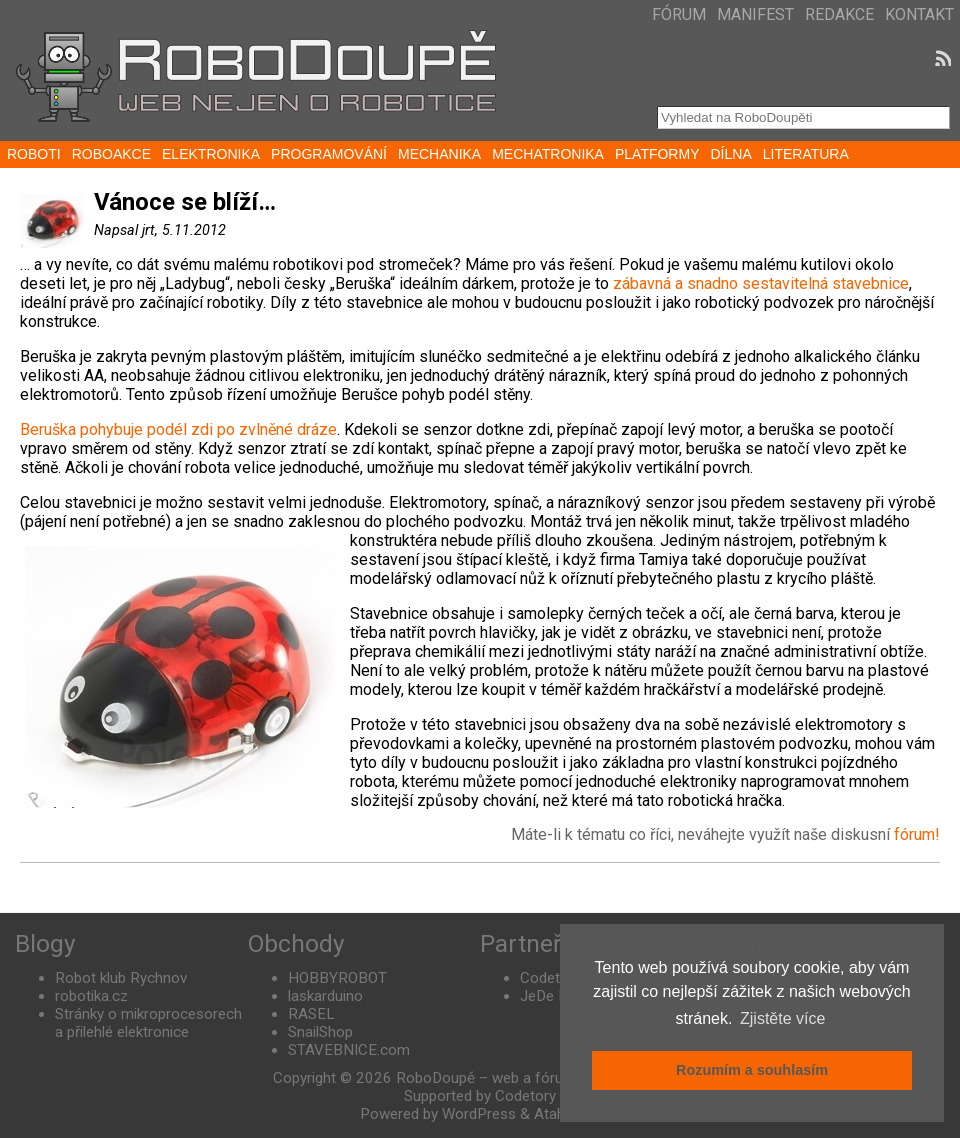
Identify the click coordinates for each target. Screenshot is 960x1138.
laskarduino (325, 996)
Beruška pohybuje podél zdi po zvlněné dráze (178, 429)
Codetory (550, 978)
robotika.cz (91, 996)
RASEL (311, 1014)
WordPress (479, 1114)
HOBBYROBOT (337, 978)
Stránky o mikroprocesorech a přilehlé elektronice (148, 1023)
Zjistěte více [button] (782, 1018)
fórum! (917, 834)
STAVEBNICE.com (349, 1050)
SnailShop (320, 1032)
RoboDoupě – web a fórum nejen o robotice (541, 1078)
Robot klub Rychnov (121, 978)
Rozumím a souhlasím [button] (752, 1070)
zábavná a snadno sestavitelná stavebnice (761, 283)
